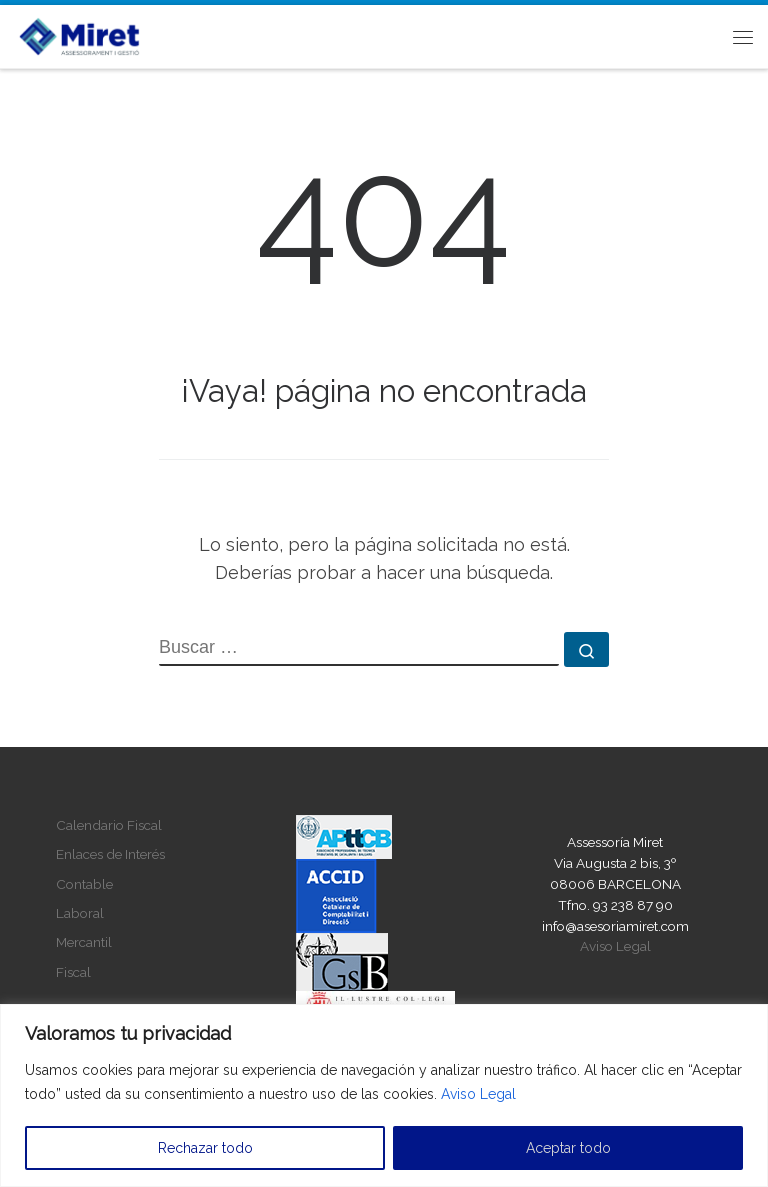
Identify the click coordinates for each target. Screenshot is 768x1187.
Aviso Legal (478, 1094)
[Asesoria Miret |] (79, 34)
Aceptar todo (568, 1148)
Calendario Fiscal (109, 825)
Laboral (80, 913)
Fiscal (73, 972)
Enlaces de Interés (110, 854)
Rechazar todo (205, 1148)
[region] (384, 1095)
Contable (84, 884)
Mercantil (84, 942)
